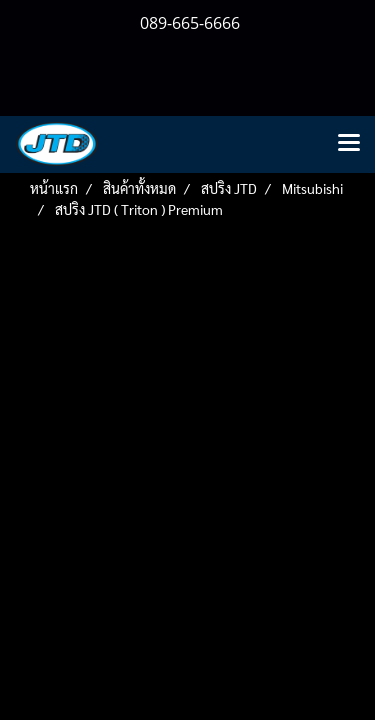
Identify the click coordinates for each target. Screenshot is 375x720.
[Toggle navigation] (349, 144)
